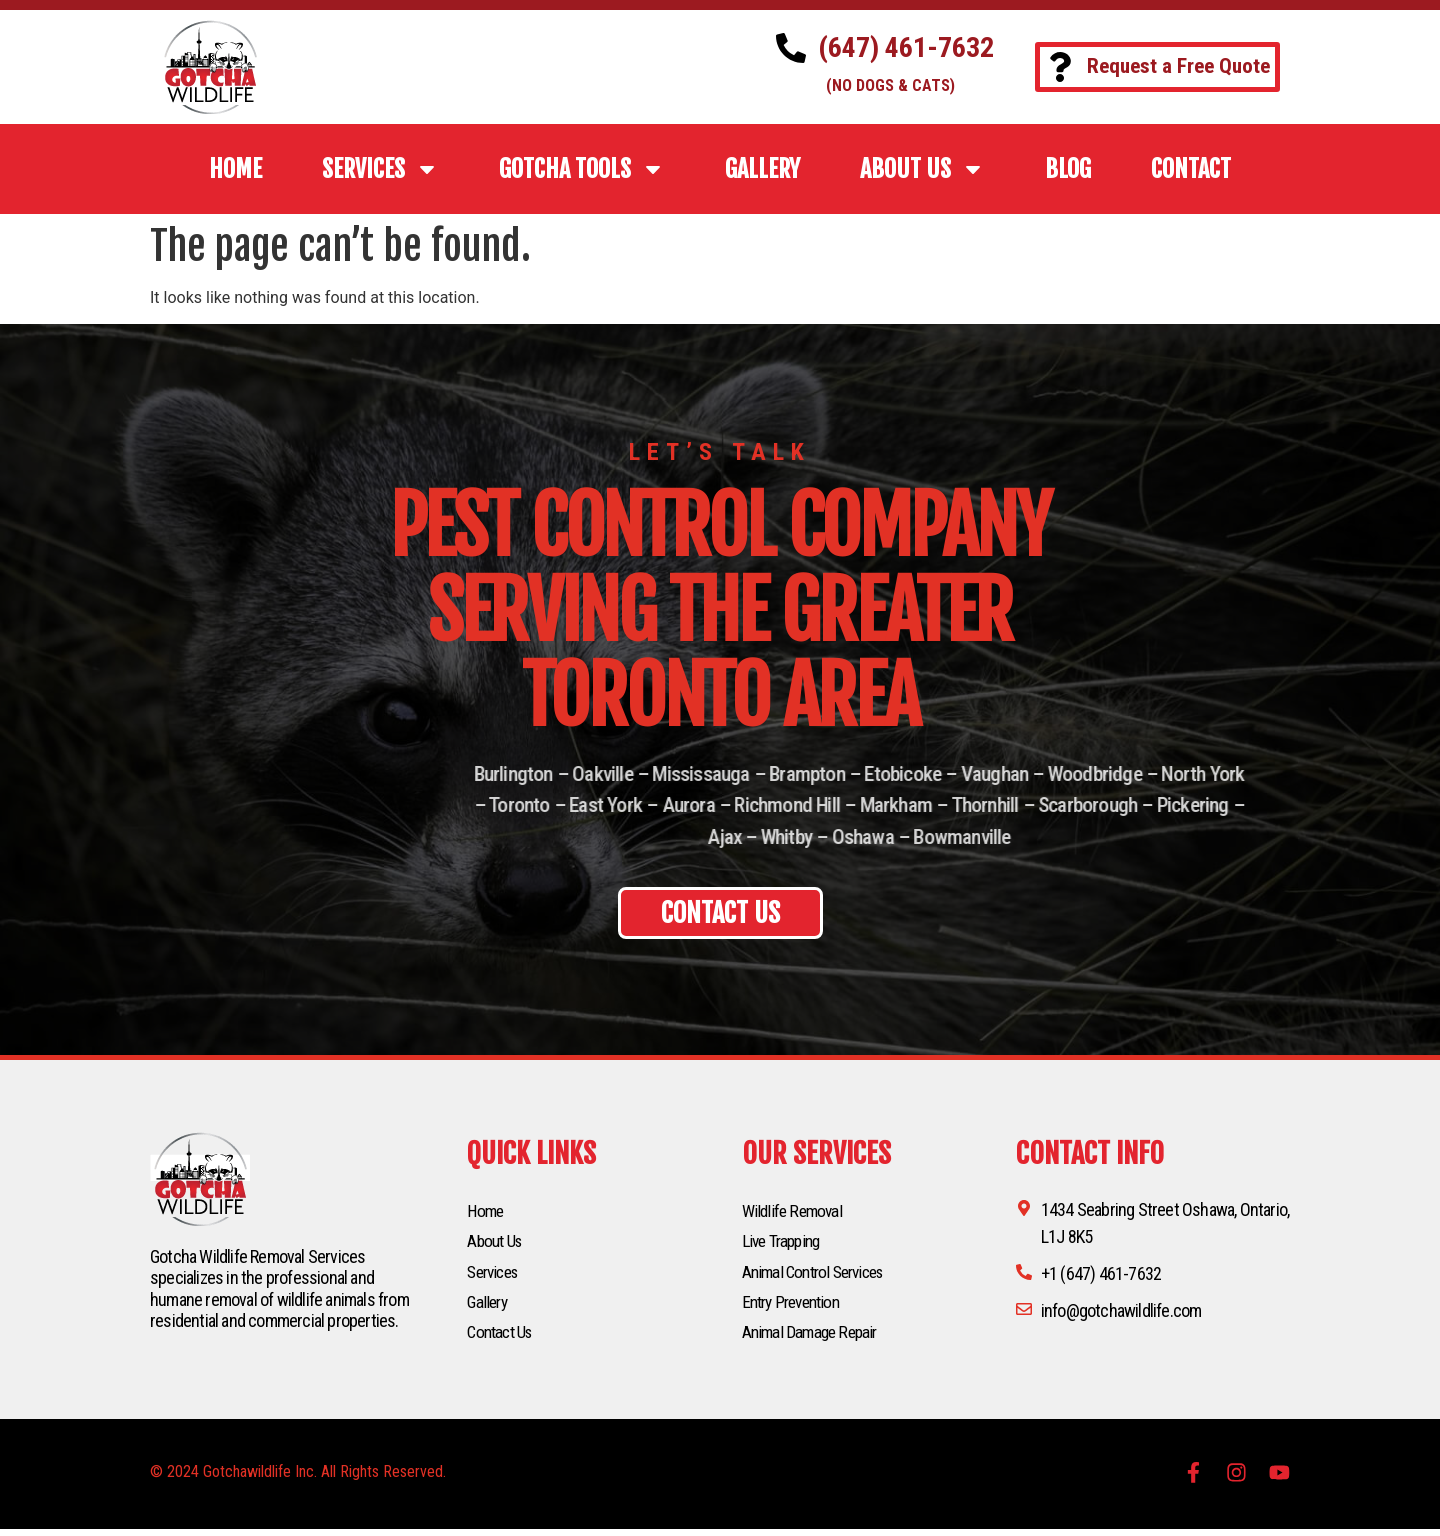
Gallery (488, 1306)
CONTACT (1191, 169)
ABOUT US (922, 169)
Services (496, 1275)
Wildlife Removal (794, 1211)
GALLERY (762, 169)
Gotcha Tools (582, 169)
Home (486, 1211)
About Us (497, 1243)
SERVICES (380, 169)
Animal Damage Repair (813, 1338)
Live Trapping (784, 1243)
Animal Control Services (819, 1275)
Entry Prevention (796, 1306)
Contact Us (503, 1338)
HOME (235, 169)
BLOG (1068, 169)
